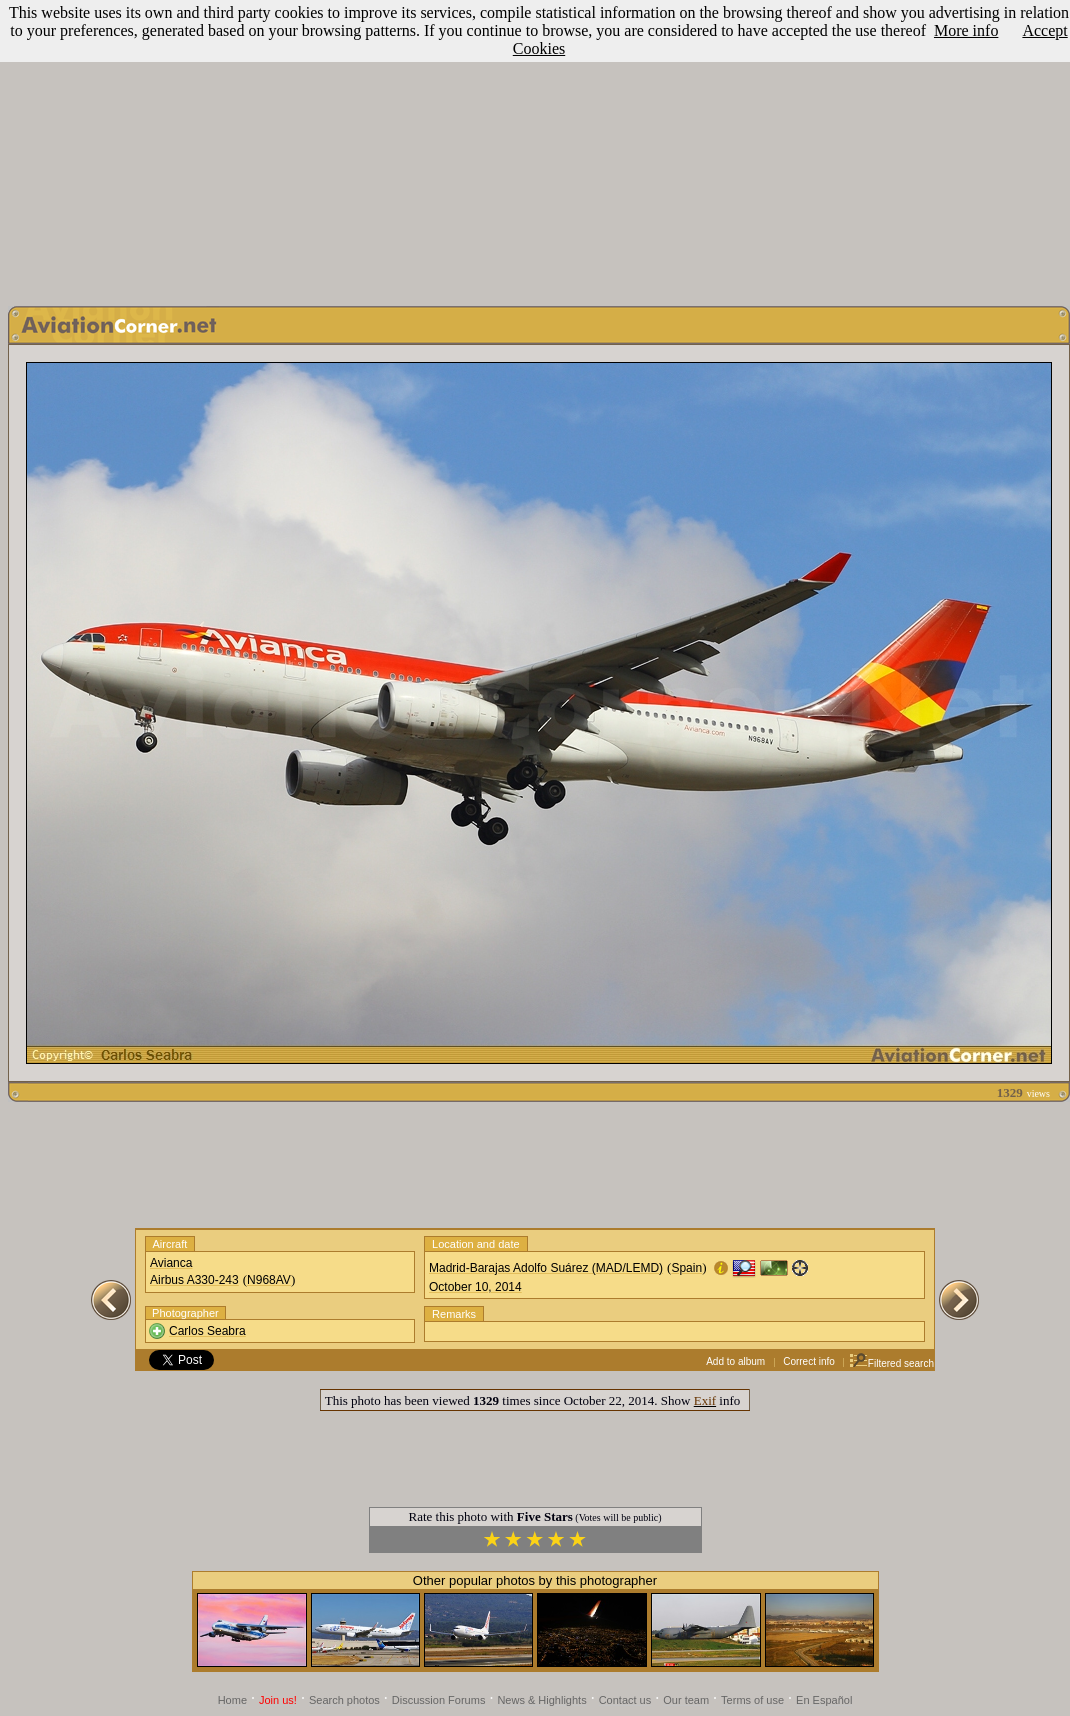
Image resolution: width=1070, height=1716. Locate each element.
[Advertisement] (535, 148)
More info (966, 30)
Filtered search (891, 1363)
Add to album (735, 1361)
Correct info (809, 1361)
